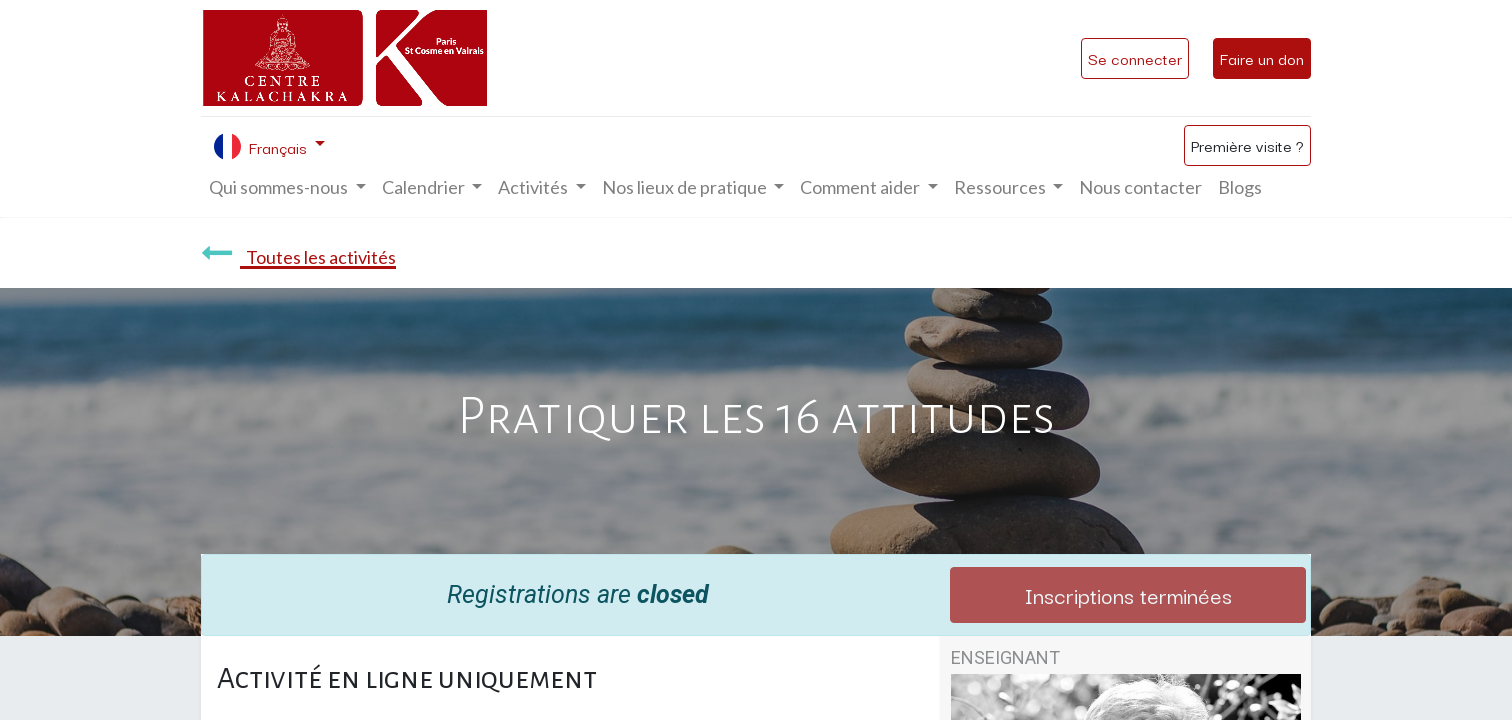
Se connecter (1135, 58)
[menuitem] (1140, 187)
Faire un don (1262, 58)
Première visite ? (1247, 145)
